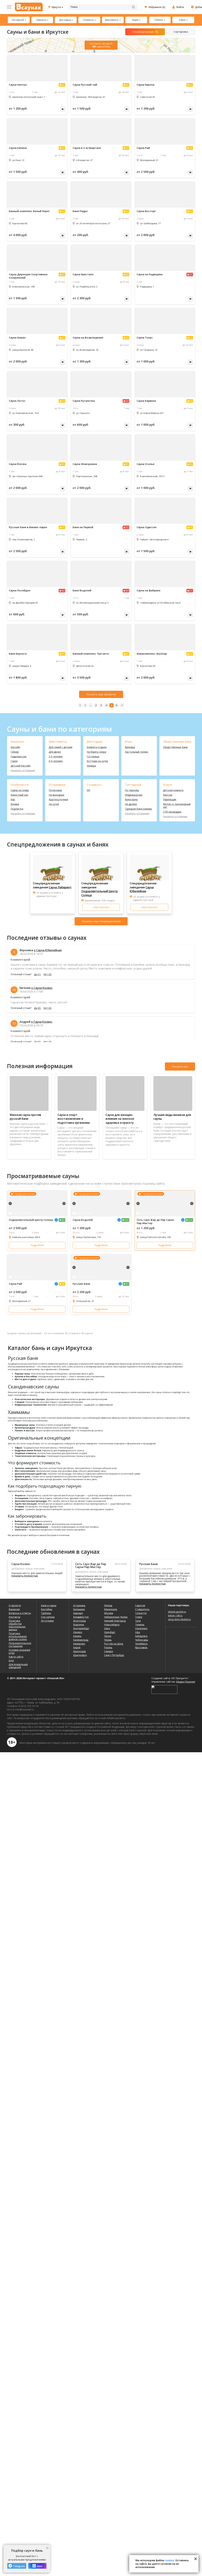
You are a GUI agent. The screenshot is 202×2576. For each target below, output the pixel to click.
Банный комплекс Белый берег (29, 211)
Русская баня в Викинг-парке (28, 527)
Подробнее (37, 1245)
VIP (88, 790)
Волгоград (79, 1620)
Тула (138, 1620)
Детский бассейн (21, 765)
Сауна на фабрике (148, 590)
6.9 (127, 337)
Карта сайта (16, 1656)
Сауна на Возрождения (88, 337)
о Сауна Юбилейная (48, 950)
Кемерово (79, 1643)
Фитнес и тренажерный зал (177, 806)
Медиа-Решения (185, 1681)
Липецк (108, 1605)
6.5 (63, 527)
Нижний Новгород (115, 1620)
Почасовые (55, 790)
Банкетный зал (19, 795)
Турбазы (46, 1613)
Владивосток (81, 1616)
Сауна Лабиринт (60, 887)
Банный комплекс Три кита (91, 653)
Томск (138, 1616)
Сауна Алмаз (17, 337)
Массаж (167, 795)
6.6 (190, 148)
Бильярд (130, 747)
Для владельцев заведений (18, 1666)
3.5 (127, 527)
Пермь (108, 1639)
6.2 (127, 84)
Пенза (107, 1635)
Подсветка (17, 808)
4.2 (63, 590)
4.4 (127, 590)
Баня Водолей (82, 590)
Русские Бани (81, 1283)
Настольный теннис (136, 751)
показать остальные (23, 770)
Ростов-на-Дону (113, 1643)
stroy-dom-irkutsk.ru (179, 1619)
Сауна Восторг (146, 211)
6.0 (63, 84)
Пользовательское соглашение (20, 1645)
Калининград (80, 1639)
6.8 (63, 211)
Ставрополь (142, 1609)
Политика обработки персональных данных (17, 1625)
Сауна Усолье (145, 464)
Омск (107, 1628)
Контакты (14, 1616)
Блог (11, 1660)
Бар (13, 799)
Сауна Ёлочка (17, 464)
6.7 (63, 337)
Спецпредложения (143, 31)
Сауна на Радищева (149, 274)
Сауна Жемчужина (85, 464)
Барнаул (78, 1613)
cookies (169, 2560)
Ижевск (77, 1632)
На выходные (56, 795)
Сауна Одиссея (146, 527)
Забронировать (101, 907)
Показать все (180, 1066)
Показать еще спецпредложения (101, 921)
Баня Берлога (18, 653)
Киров (76, 1647)
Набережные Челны (115, 1616)
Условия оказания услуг (19, 1651)
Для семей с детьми (60, 747)
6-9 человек (56, 761)
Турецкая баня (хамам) (138, 808)
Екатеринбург (81, 1628)
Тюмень (139, 1624)
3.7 (190, 274)
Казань (77, 1635)
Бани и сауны (48, 1605)
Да (37, 974)
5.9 (127, 148)
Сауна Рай (143, 148)
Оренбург (109, 1632)
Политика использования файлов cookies (18, 1636)
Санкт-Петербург (114, 1655)
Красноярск (80, 1655)
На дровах (131, 804)
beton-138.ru (175, 1615)
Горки (14, 761)
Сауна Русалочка (84, 400)
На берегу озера (96, 751)
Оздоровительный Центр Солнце (31, 1219)
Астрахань (79, 1605)
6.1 (127, 464)
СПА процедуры (172, 811)
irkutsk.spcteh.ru (177, 1611)
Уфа (137, 1632)
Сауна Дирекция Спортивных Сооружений (28, 276)
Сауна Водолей (83, 1219)
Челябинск (141, 1643)
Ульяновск (141, 1628)
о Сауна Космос (42, 988)
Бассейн (15, 747)
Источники (47, 1620)
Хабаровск (141, 1635)
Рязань (108, 1647)
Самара (108, 1651)
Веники (15, 804)
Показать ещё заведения (101, 694)
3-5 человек (56, 756)
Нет (47, 974)
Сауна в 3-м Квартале (87, 148)
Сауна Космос (20, 1564)
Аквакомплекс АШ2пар (152, 653)
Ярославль (141, 1647)
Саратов (140, 1605)
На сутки (54, 804)
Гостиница (93, 756)
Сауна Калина (18, 148)
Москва (108, 1613)
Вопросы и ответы (20, 1613)
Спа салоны (48, 1616)
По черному (132, 790)
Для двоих (55, 751)
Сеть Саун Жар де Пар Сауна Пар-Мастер (155, 1221)
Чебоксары (141, 1639)
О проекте (15, 1605)
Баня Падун (80, 211)
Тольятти (141, 1613)
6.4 (190, 84)
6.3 (190, 337)
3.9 (127, 400)
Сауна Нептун (18, 84)
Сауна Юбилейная (142, 889)
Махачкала (110, 1609)
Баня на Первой (83, 527)
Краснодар (79, 1651)
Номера (91, 765)
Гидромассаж (19, 756)
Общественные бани (175, 747)
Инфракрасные (134, 795)
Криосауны (131, 799)
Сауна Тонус (145, 337)
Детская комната (173, 790)
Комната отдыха (96, 747)
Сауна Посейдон (19, 590)
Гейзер (15, 751)
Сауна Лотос (17, 400)
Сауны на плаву (20, 790)
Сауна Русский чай (85, 84)
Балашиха (79, 1609)
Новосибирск (112, 1624)
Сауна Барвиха (146, 400)
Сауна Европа (145, 84)
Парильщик (169, 799)
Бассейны (46, 1609)
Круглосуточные (58, 799)
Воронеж (78, 1624)
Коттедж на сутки (97, 761)
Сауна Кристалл (83, 274)
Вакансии (14, 1609)
